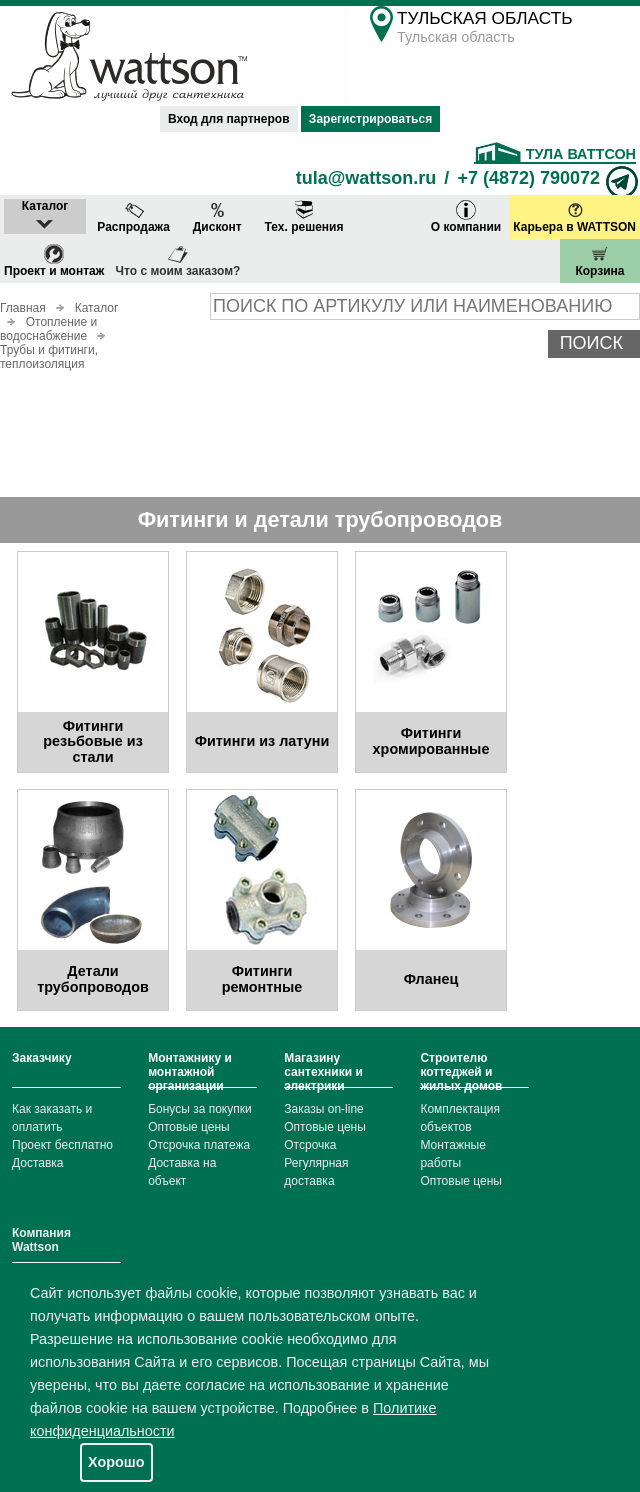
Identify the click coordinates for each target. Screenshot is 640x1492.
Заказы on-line (323, 1109)
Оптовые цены (189, 1127)
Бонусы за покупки (200, 1109)
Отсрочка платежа (199, 1145)
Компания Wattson (41, 1240)
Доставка (38, 1163)
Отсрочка (310, 1145)
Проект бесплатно (62, 1145)
